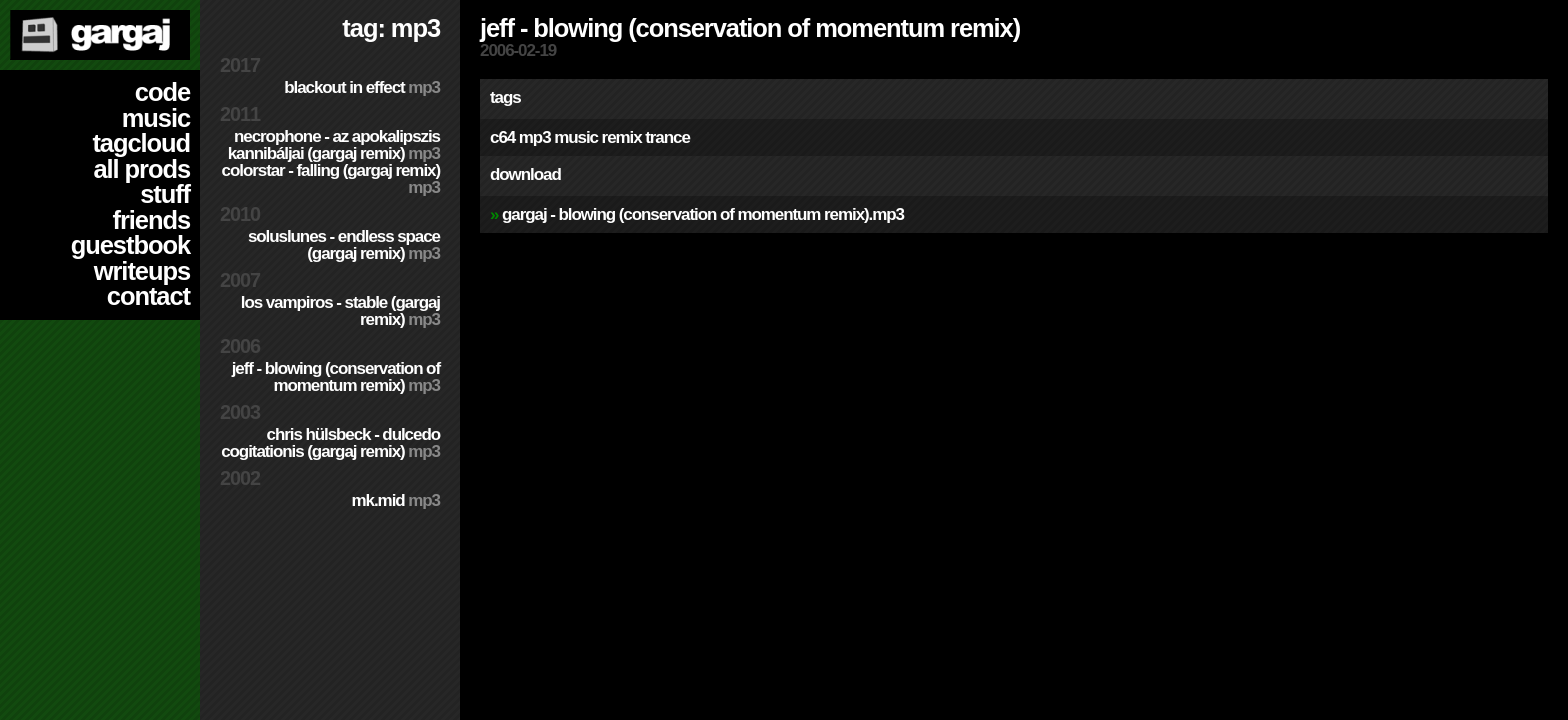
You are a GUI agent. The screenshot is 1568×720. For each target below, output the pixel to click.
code (162, 92)
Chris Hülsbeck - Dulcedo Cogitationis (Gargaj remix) (330, 443)
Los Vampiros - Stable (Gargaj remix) (340, 311)
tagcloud (141, 143)
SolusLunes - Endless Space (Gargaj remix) (344, 245)
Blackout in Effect (362, 87)
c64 (502, 137)
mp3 (535, 137)
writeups (142, 271)
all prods (141, 169)
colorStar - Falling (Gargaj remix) (331, 179)
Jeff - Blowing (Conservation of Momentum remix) (336, 377)
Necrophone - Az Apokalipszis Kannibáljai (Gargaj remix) (334, 145)
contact (148, 296)
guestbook (130, 245)
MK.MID (396, 500)
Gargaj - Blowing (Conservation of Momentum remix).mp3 (703, 214)
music (156, 118)
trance (667, 137)
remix (622, 137)
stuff (165, 194)
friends (151, 220)
